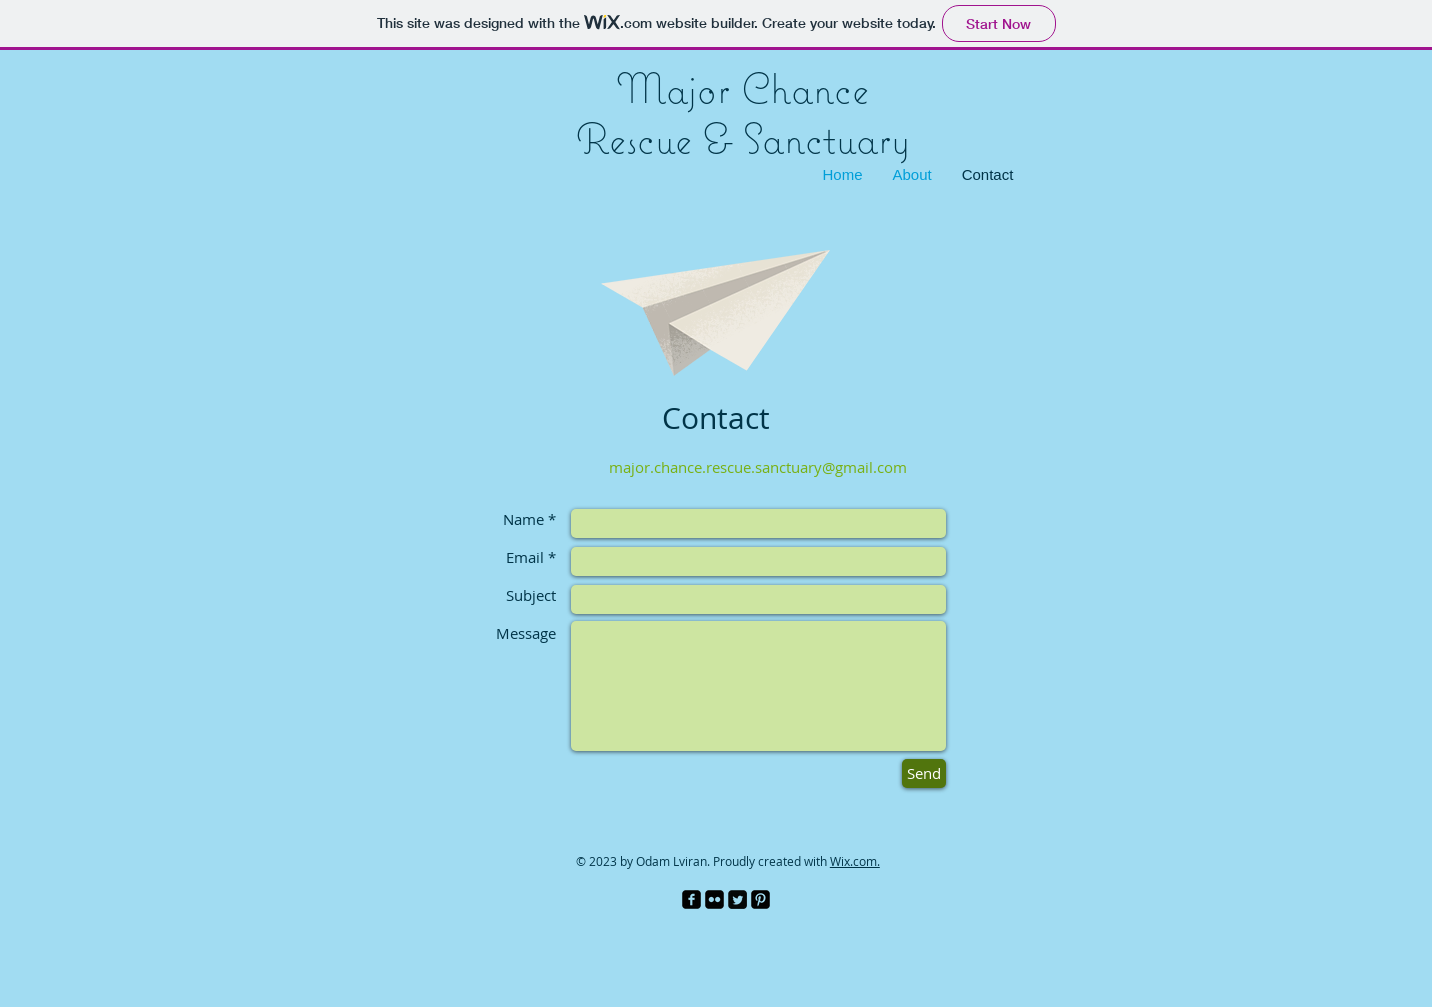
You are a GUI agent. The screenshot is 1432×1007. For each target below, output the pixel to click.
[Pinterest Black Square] (760, 899)
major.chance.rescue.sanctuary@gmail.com (758, 467)
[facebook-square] (691, 899)
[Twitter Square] (737, 899)
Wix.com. (855, 861)
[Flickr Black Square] (714, 899)
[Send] (924, 773)
